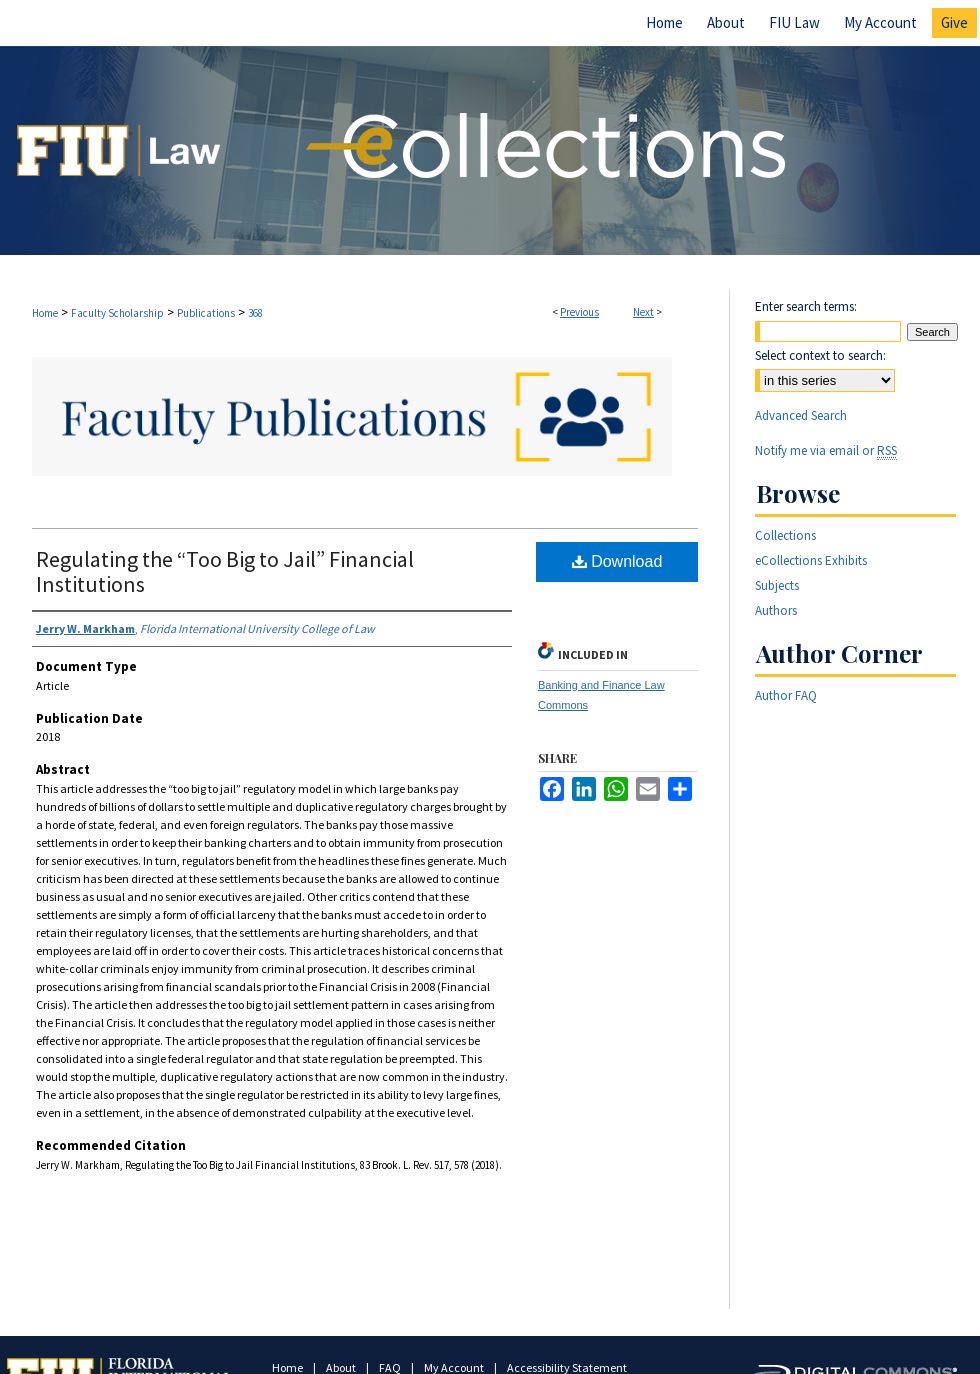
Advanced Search (801, 415)
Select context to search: (820, 355)
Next (643, 312)
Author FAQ (786, 695)
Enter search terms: (806, 306)
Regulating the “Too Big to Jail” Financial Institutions (225, 571)
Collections (785, 535)
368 (255, 313)
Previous (579, 312)
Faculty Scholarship (117, 313)
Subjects (777, 585)
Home (45, 313)
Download (617, 561)
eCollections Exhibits (811, 560)
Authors (776, 610)
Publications (206, 313)
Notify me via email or (826, 450)
